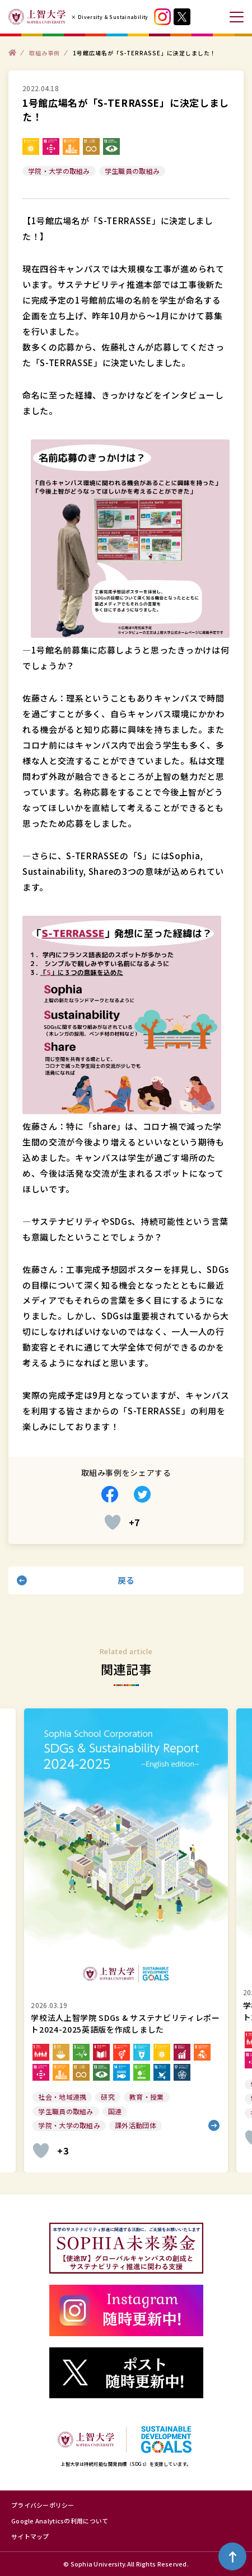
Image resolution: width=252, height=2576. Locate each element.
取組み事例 (44, 52)
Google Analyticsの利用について (59, 2520)
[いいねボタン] (112, 1522)
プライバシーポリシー (42, 2505)
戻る (126, 1580)
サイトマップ (30, 2536)
